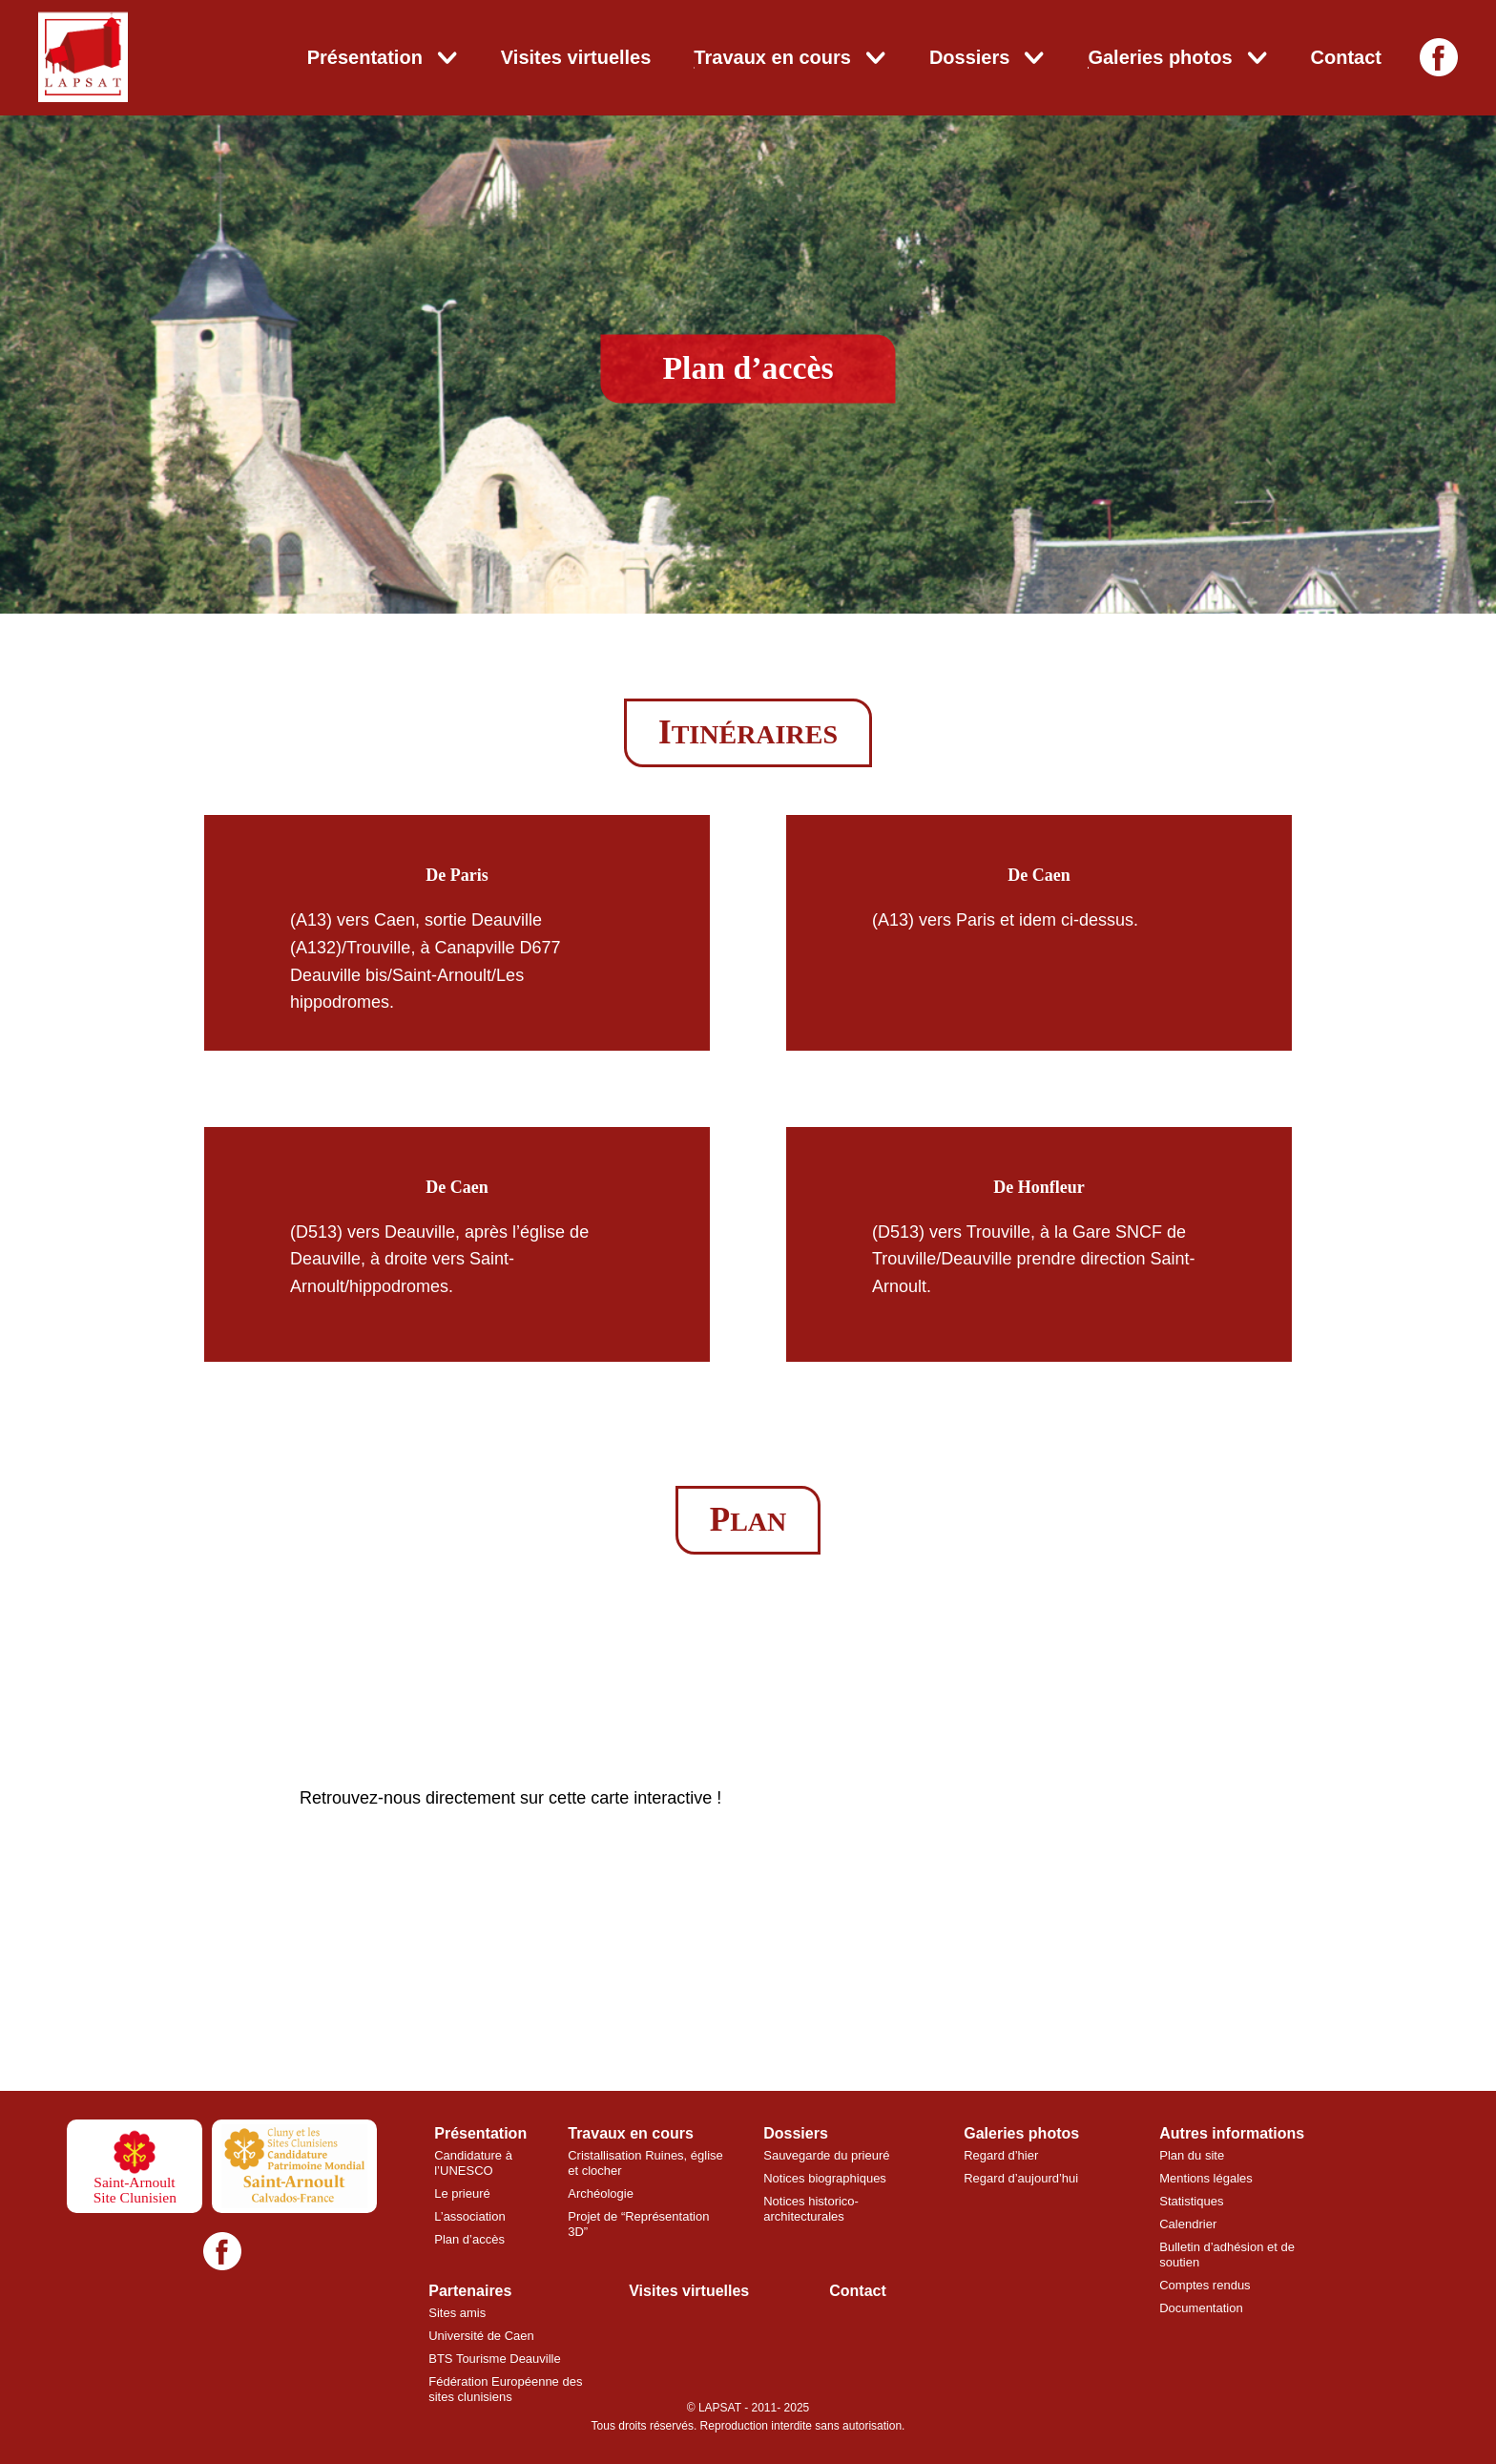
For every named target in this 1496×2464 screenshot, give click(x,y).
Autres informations (1231, 2133)
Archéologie (601, 2193)
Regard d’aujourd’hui (1021, 2178)
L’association (469, 2216)
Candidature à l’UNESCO (473, 2163)
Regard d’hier (1001, 2155)
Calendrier (1187, 2224)
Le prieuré (462, 2193)
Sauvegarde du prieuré (826, 2155)
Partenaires (469, 2291)
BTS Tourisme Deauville (494, 2358)
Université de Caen (481, 2335)
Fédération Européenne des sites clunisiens (505, 2389)
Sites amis (457, 2313)
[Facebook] (1439, 57)
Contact (1346, 57)
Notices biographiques (824, 2178)
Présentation (365, 57)
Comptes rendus (1204, 2285)
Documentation (1200, 2308)
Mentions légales (1206, 2178)
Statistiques (1191, 2201)
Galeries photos (1160, 57)
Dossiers (969, 57)
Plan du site (1191, 2155)
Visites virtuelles (576, 57)
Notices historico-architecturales (811, 2209)
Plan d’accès (469, 2239)
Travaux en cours (772, 57)
